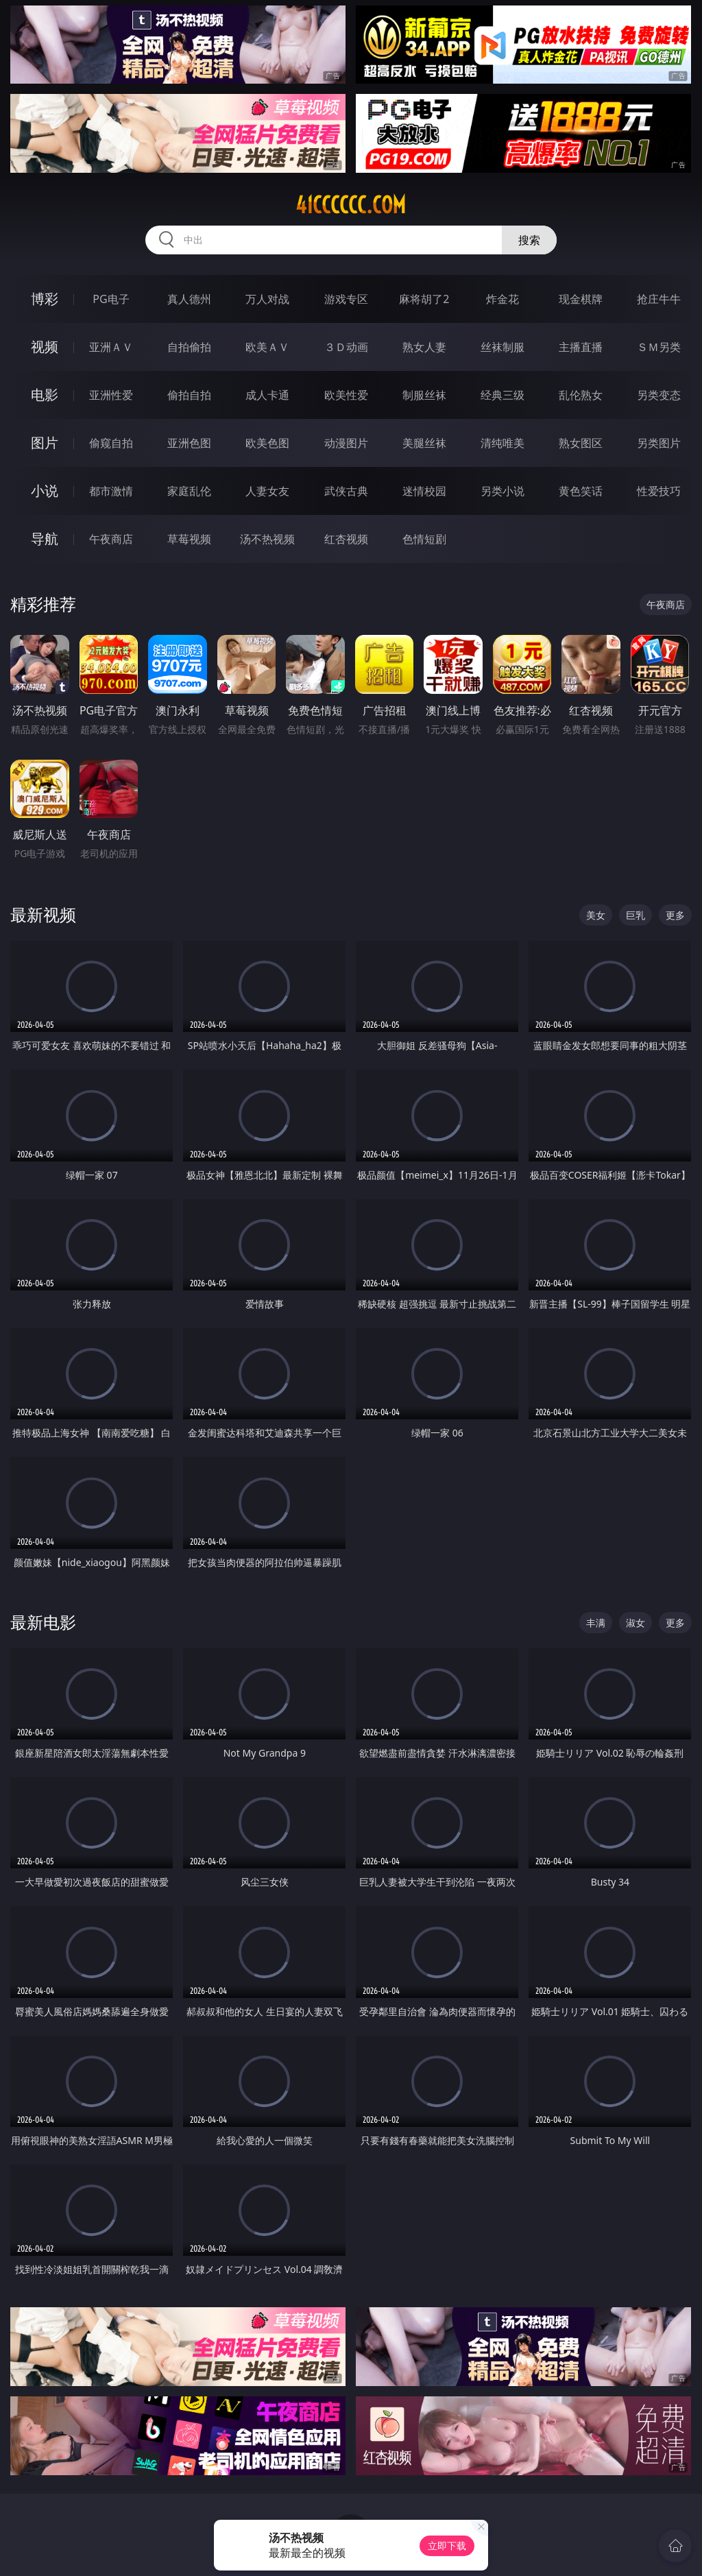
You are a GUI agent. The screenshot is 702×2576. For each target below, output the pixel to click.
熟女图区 (581, 442)
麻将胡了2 (424, 298)
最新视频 (43, 914)
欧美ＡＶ (267, 346)
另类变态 (659, 394)
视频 (44, 346)
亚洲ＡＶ (111, 346)
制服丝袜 (424, 394)
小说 (44, 490)
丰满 (595, 1622)
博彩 (44, 298)
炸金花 (502, 298)
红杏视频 (346, 538)
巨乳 (635, 915)
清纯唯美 (502, 442)
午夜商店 (111, 538)
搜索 (529, 240)
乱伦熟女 (581, 394)
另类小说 (502, 490)
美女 (595, 915)
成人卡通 (267, 394)
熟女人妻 (424, 346)
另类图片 (659, 442)
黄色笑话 (581, 490)
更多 (675, 915)
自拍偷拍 (189, 346)
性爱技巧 (659, 490)
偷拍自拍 (189, 394)
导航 (44, 538)
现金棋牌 (581, 298)
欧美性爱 (346, 394)
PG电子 (111, 298)
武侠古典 (346, 490)
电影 (44, 394)
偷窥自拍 (111, 442)
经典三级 (502, 394)
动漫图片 (346, 442)
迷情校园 (424, 490)
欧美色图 (267, 442)
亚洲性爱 (111, 394)
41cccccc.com (350, 205)
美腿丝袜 (424, 442)
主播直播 (581, 346)
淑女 (635, 1622)
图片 (44, 442)
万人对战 (267, 298)
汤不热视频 (267, 538)
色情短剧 (424, 538)
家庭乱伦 (189, 490)
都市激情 (111, 490)
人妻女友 (267, 490)
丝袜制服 (502, 346)
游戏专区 (346, 298)
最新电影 (43, 1622)
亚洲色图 (189, 442)
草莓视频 (189, 538)
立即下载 (447, 2545)
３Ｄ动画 (346, 346)
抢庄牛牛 (659, 298)
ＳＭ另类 (659, 346)
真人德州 (189, 298)
